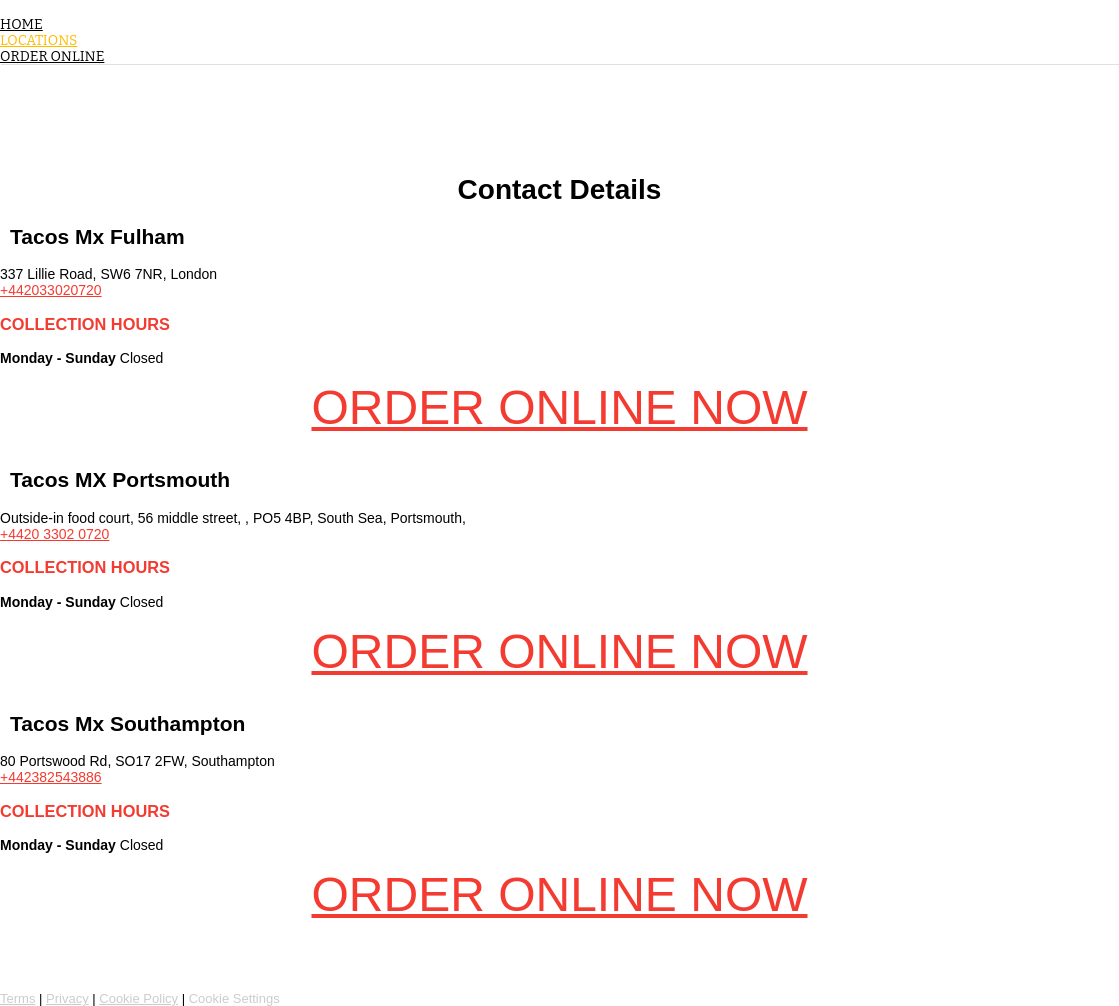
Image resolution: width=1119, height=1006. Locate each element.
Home (21, 24)
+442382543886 (51, 777)
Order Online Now (559, 407)
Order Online (52, 56)
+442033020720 (51, 290)
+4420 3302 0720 (54, 534)
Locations (38, 40)
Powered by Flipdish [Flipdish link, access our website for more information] (90, 964)
